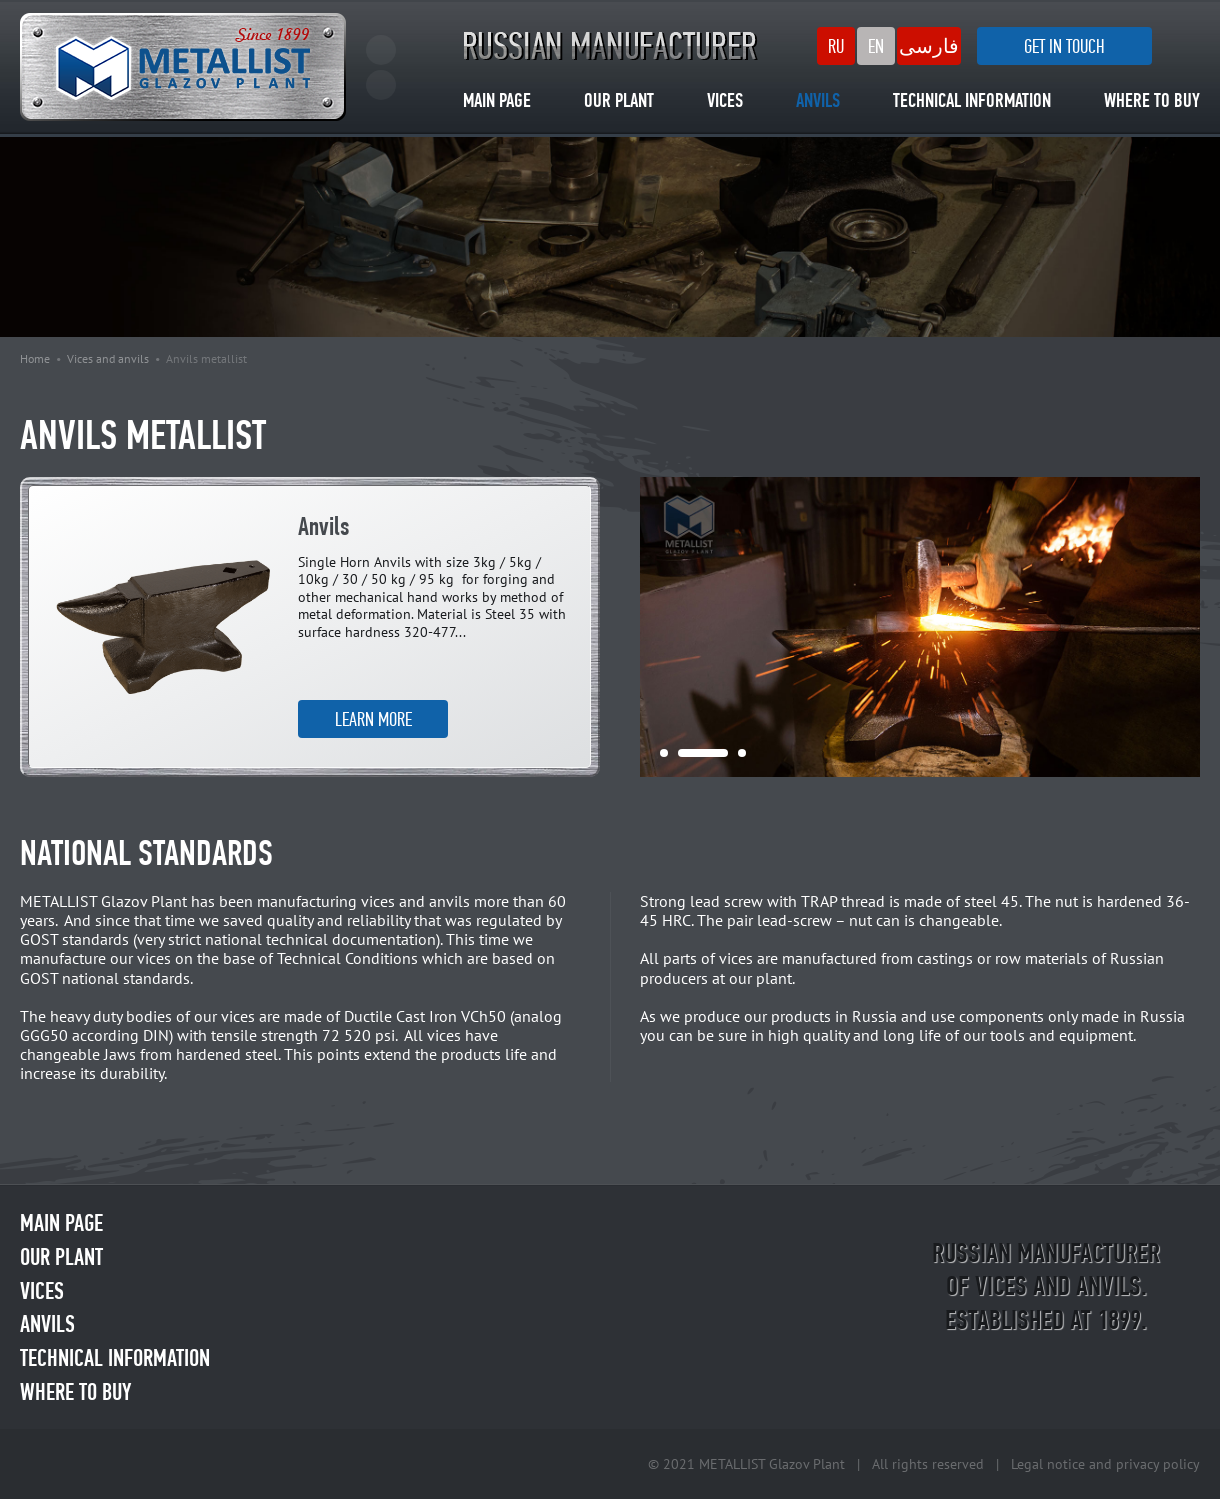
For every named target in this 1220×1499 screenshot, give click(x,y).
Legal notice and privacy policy (1105, 1464)
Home (35, 358)
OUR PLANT (619, 102)
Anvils (323, 528)
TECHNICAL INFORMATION (972, 102)
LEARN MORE (373, 719)
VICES (725, 102)
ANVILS (818, 102)
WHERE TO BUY (1152, 102)
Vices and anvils (108, 358)
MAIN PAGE (497, 102)
